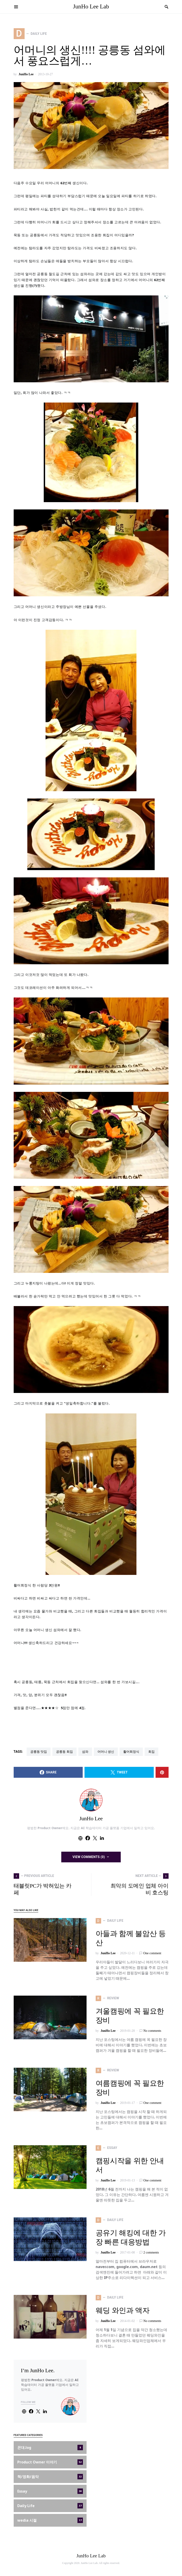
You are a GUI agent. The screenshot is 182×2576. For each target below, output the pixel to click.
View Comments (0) (88, 1857)
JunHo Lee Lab (91, 6)
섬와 (85, 1751)
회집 (151, 1751)
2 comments (151, 2252)
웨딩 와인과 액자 (123, 2310)
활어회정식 (131, 1751)
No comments (152, 2030)
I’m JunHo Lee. (38, 2370)
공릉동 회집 (64, 1751)
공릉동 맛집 (38, 1751)
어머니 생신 (105, 1751)
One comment (152, 1953)
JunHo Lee (26, 74)
